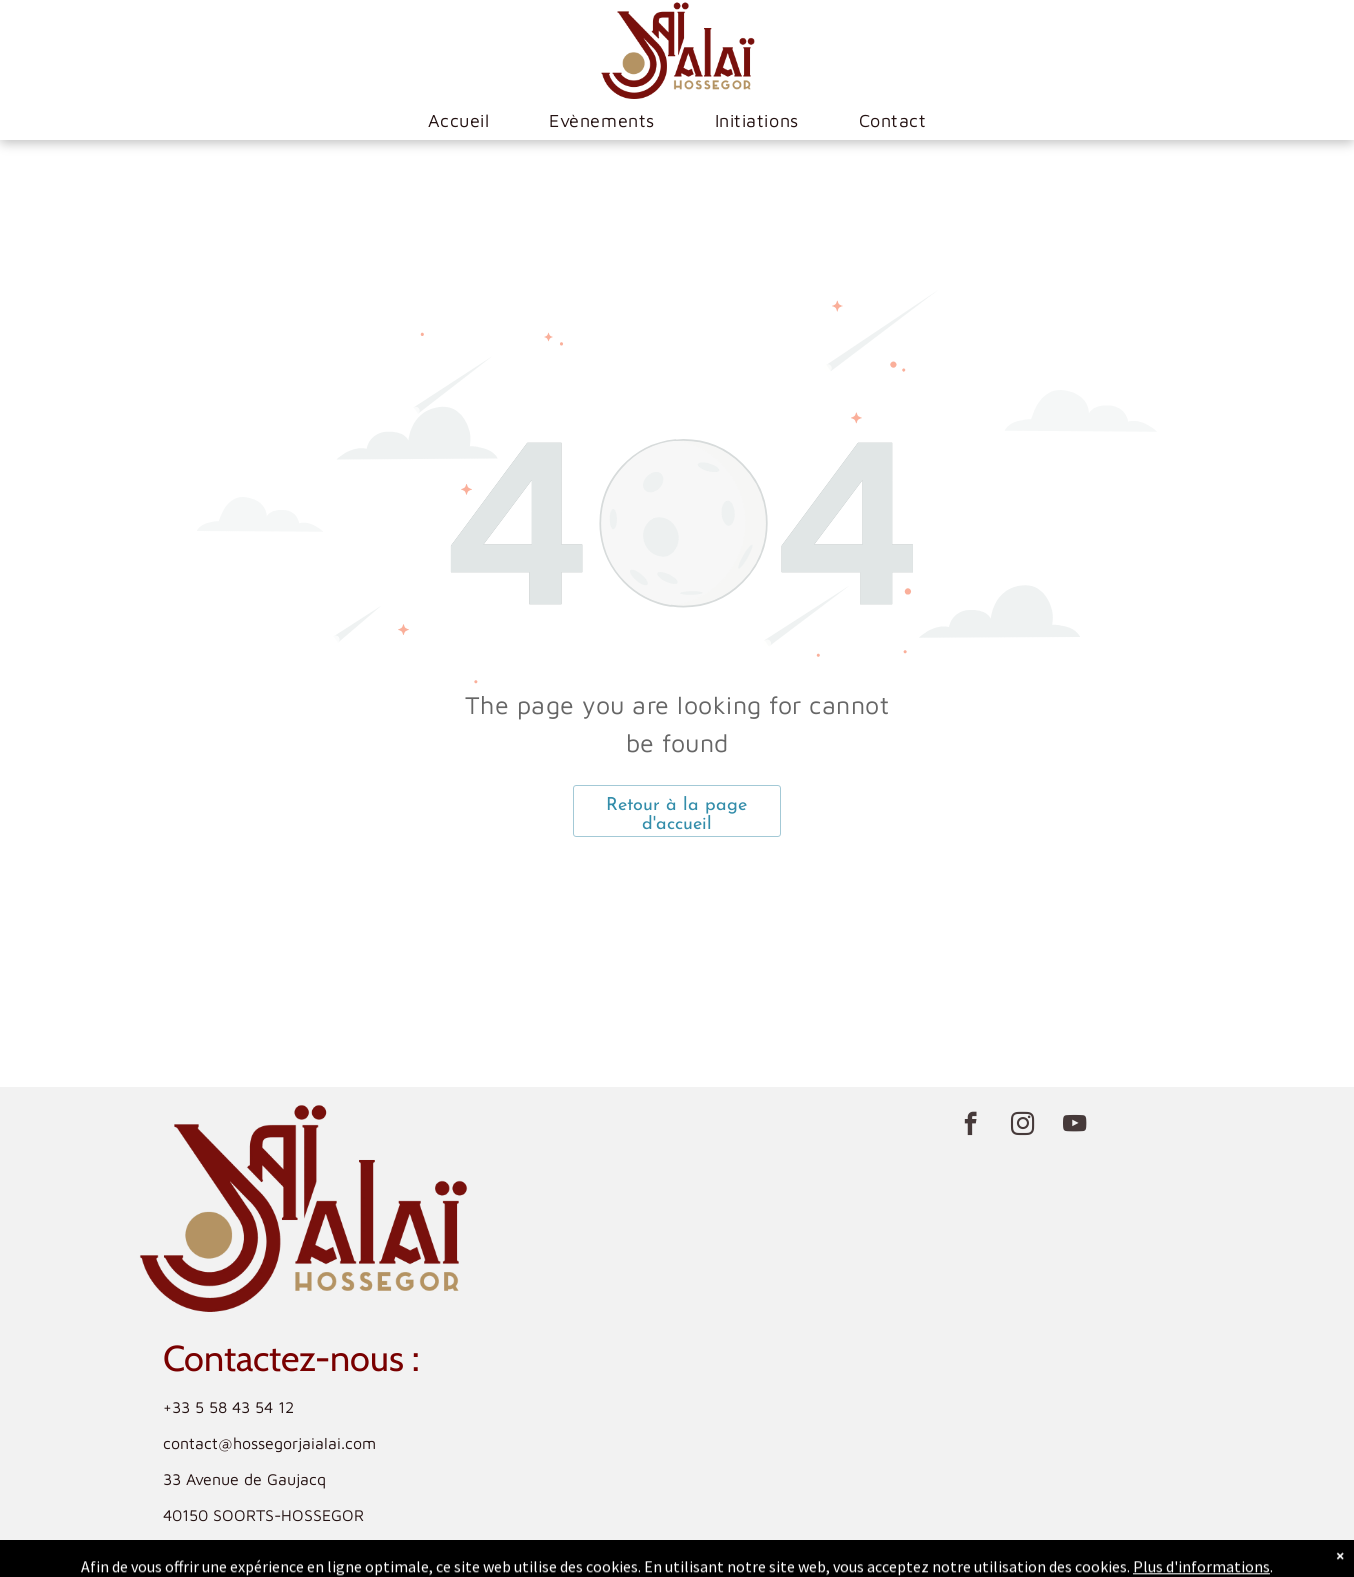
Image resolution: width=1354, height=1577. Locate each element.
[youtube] (1074, 1126)
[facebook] (970, 1126)
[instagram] (1022, 1126)
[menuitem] (459, 121)
